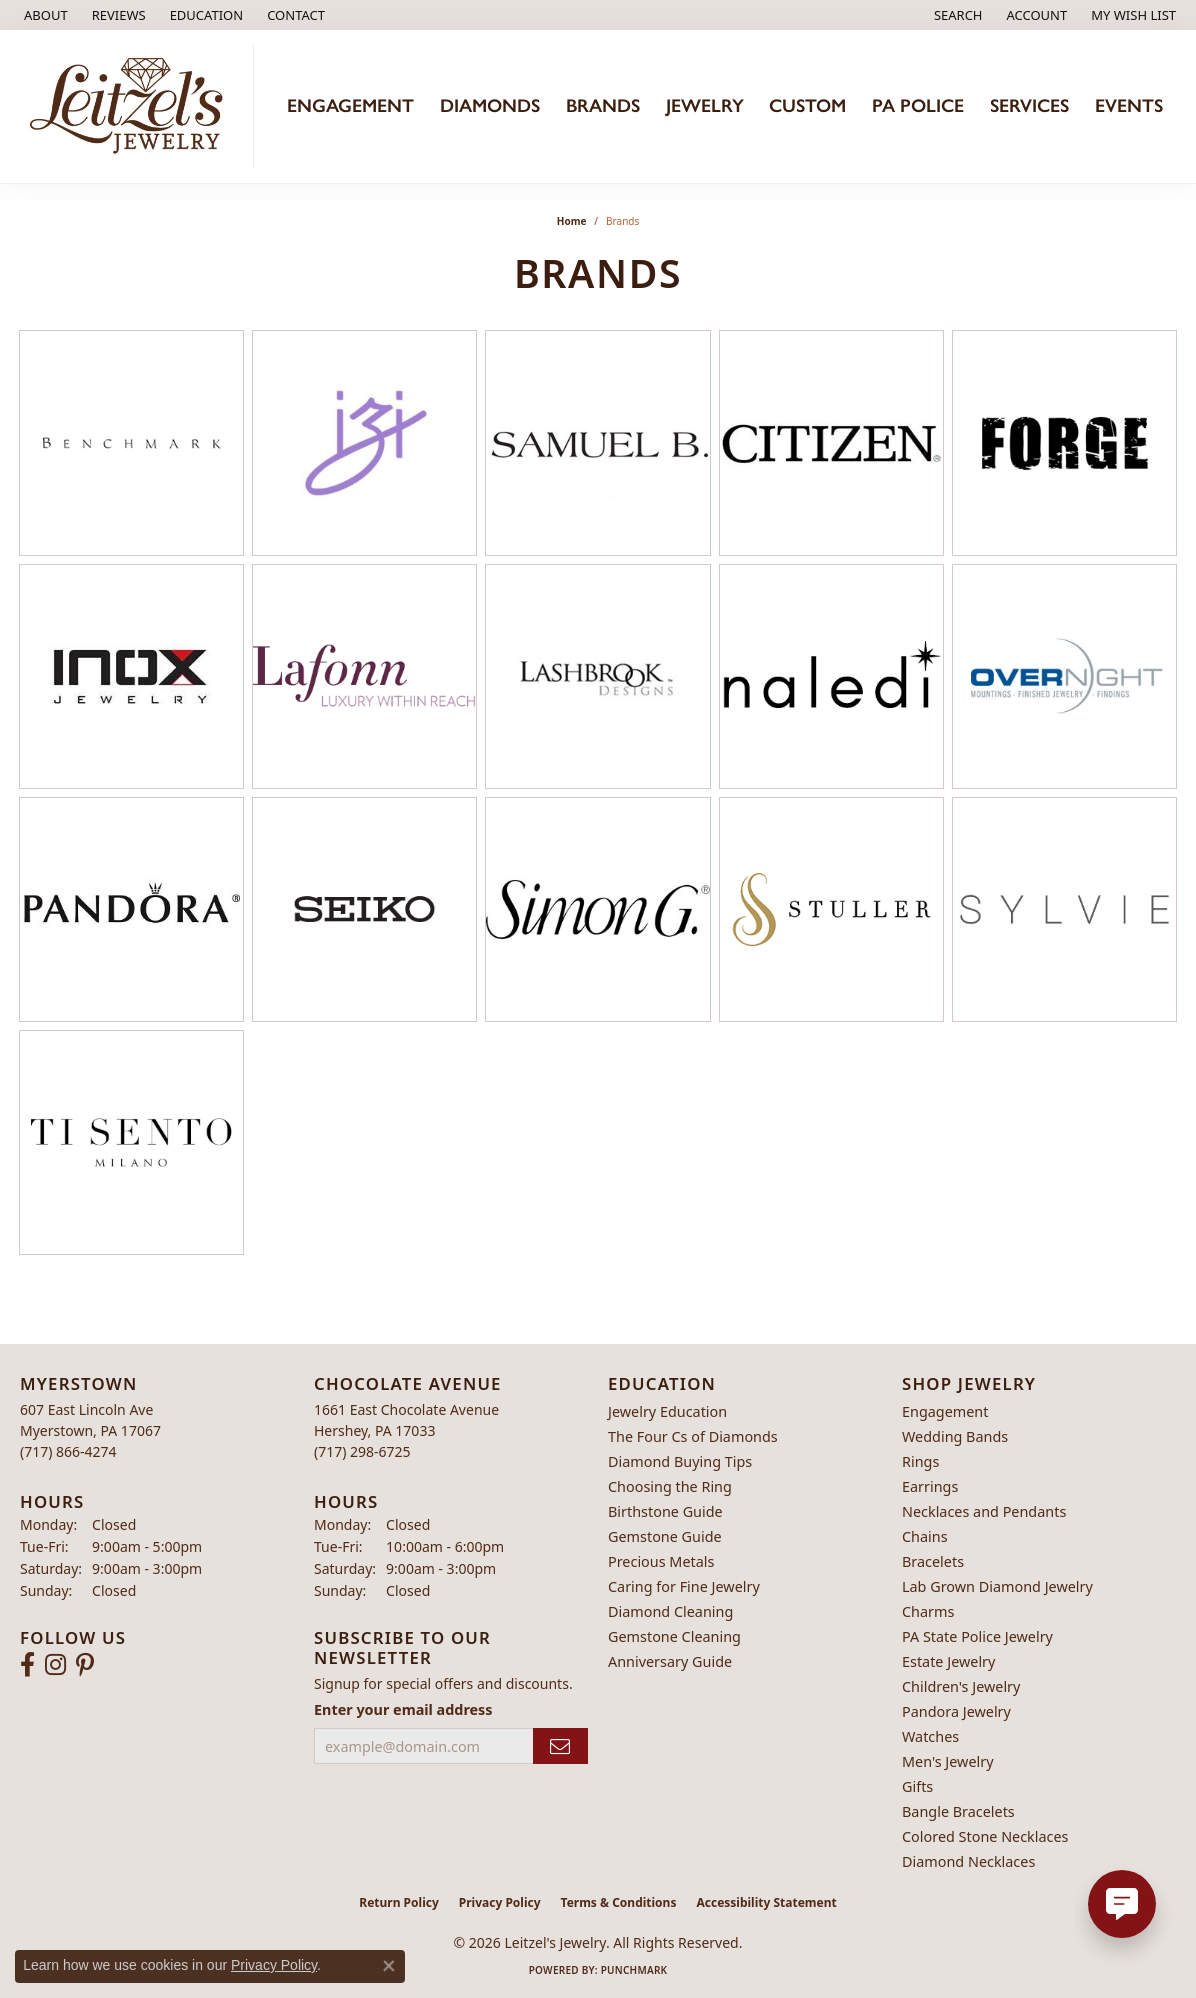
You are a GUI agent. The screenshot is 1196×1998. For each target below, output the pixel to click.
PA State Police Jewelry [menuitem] (977, 1636)
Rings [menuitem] (920, 1461)
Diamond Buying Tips (680, 1461)
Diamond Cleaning (670, 1611)
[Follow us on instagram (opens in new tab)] (55, 1665)
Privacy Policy (500, 1902)
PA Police (918, 105)
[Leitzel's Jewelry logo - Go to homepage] (132, 106)
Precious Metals (661, 1561)
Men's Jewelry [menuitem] (948, 1761)
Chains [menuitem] (925, 1536)
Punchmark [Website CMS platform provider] (634, 1970)
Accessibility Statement (766, 1902)
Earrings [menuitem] (930, 1486)
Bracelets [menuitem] (933, 1561)
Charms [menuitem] (928, 1611)
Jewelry (705, 105)
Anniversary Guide (670, 1661)
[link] (44, 15)
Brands (603, 105)
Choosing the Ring (670, 1486)
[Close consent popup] (389, 1966)
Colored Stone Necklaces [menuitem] (985, 1836)
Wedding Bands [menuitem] (955, 1436)
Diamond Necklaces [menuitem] (968, 1861)
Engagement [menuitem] (945, 1411)
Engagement (350, 105)
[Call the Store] (68, 1451)
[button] (205, 15)
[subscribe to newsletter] (560, 1746)
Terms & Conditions (619, 1902)
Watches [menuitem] (930, 1736)
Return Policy (399, 1902)
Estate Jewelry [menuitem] (948, 1661)
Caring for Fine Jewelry (684, 1586)
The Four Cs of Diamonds (693, 1436)
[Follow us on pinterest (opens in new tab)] (85, 1665)
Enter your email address (403, 1709)
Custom (807, 105)
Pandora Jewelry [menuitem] (956, 1711)
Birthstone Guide (665, 1511)
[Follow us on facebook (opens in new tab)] (27, 1665)
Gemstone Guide (665, 1536)
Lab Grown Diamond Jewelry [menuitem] (997, 1586)
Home (572, 221)
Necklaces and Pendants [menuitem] (984, 1511)
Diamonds (490, 105)
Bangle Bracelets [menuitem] (958, 1811)
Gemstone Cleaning (674, 1636)
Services (1029, 105)
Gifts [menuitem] (917, 1786)
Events (1129, 105)
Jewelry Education (667, 1411)
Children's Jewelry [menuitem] (961, 1686)
